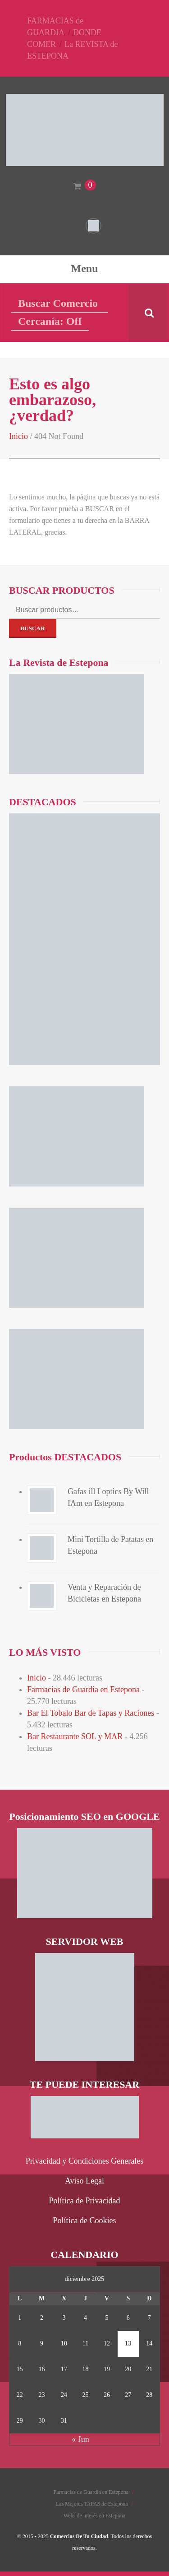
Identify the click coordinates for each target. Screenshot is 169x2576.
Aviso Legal (84, 2180)
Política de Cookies (84, 2220)
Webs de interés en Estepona (94, 2515)
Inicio (18, 436)
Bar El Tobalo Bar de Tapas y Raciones (90, 1712)
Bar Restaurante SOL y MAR (75, 1736)
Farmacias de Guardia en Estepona (83, 1689)
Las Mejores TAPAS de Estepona (92, 2504)
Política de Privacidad (84, 2200)
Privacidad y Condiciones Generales (84, 2160)
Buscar (32, 628)
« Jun (80, 2439)
